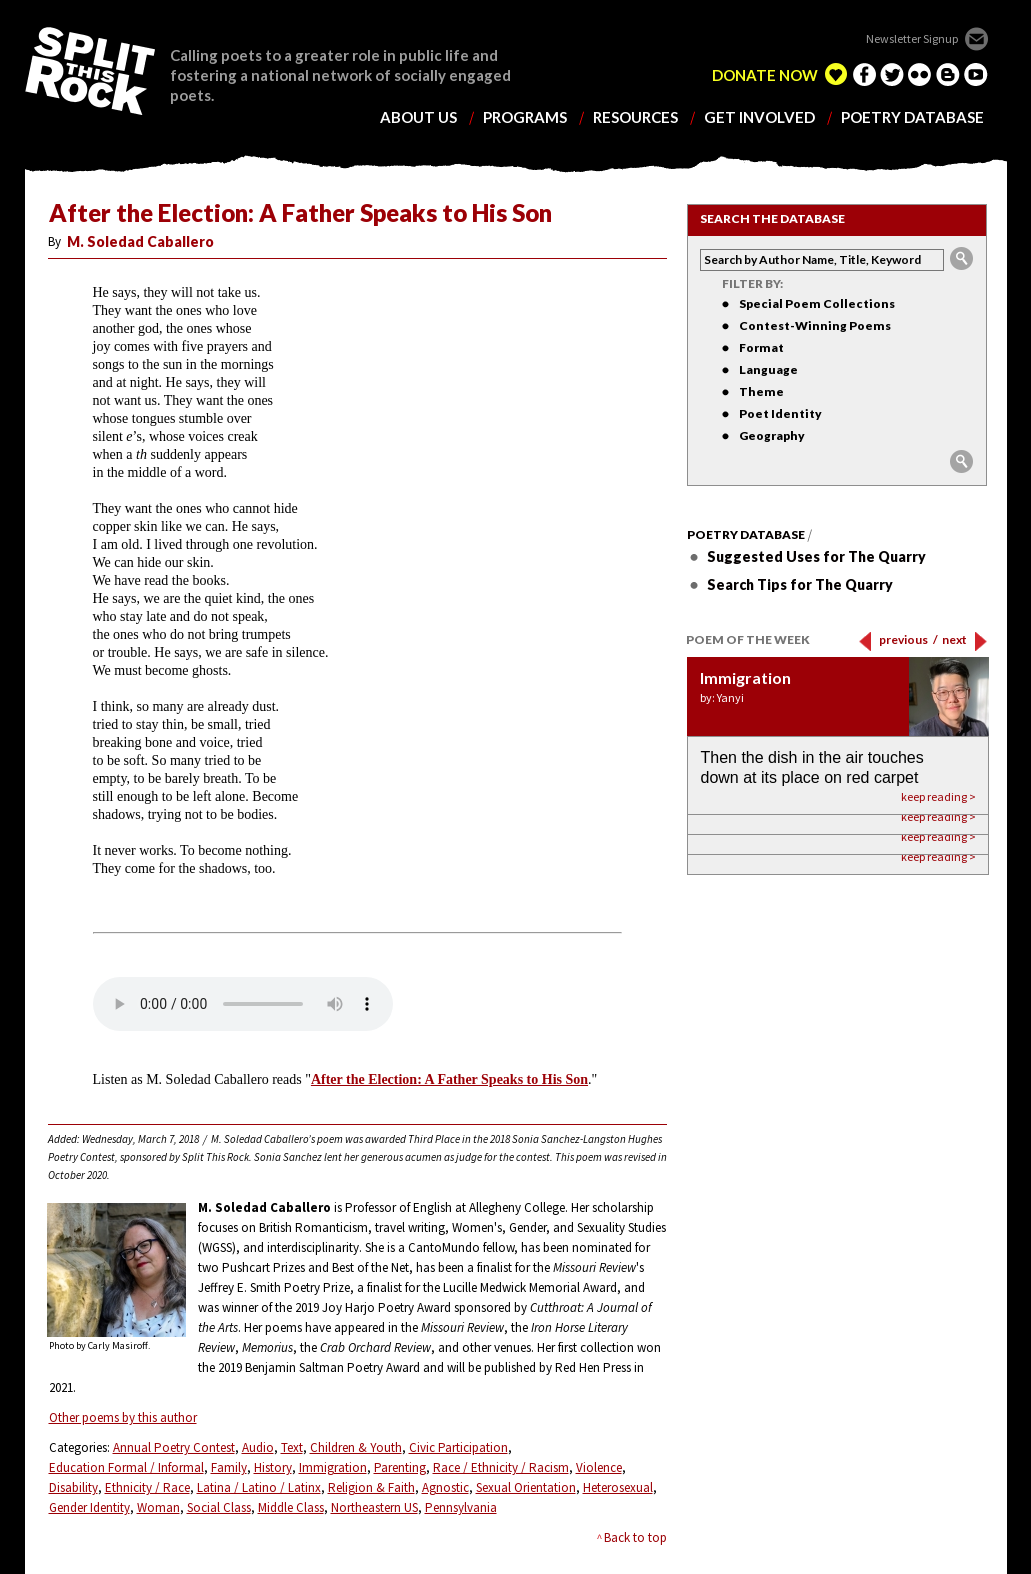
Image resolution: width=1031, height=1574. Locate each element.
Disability (73, 1487)
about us (418, 117)
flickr (920, 74)
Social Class (219, 1507)
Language (768, 369)
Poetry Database (746, 535)
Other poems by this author (123, 1417)
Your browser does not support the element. (243, 1004)
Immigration (333, 1467)
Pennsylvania (461, 1507)
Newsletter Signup (912, 38)
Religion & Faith (371, 1487)
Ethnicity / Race (147, 1487)
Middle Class (291, 1507)
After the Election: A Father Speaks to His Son (449, 1079)
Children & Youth (356, 1447)
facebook (864, 74)
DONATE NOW (765, 75)
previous (908, 639)
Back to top (635, 1537)
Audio (258, 1447)
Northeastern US (374, 1507)
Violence (599, 1467)
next (954, 639)
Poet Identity (780, 413)
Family (229, 1467)
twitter (892, 74)
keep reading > (938, 856)
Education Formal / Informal (126, 1467)
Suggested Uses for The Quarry (816, 556)
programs (525, 117)
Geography (772, 435)
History (273, 1467)
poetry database (912, 117)
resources (635, 117)
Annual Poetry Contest (174, 1447)
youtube (976, 74)
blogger (948, 74)
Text (292, 1447)
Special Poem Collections (817, 303)
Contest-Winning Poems (815, 325)
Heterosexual (618, 1487)
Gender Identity (89, 1507)
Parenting (400, 1467)
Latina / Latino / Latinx (259, 1487)
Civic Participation (458, 1447)
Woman (158, 1507)
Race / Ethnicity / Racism (501, 1467)
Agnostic (445, 1487)
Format (761, 347)
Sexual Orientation (526, 1487)
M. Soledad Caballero (140, 241)
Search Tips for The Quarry (800, 584)
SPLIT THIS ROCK (90, 71)
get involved (759, 117)
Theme (761, 391)
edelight (836, 74)
